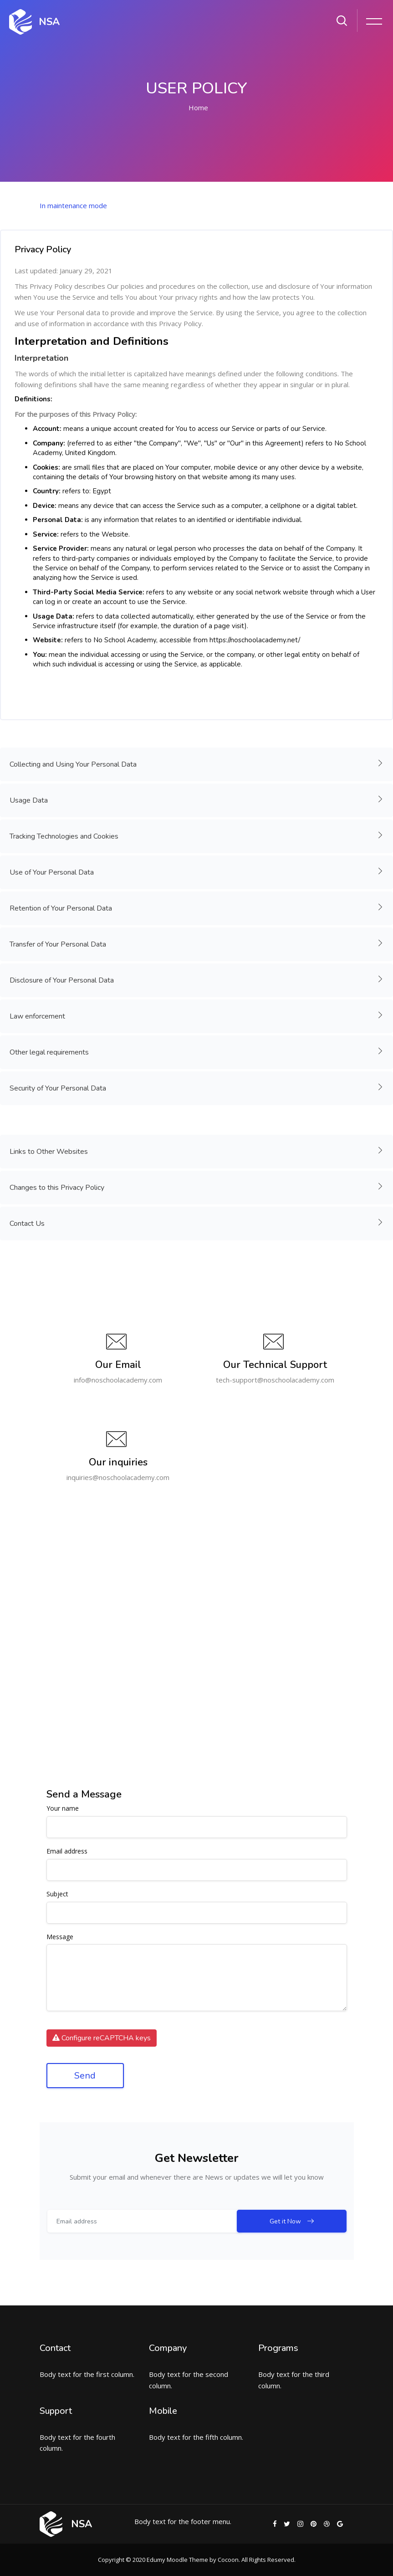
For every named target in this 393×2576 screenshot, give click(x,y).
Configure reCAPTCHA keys (101, 2038)
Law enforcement (197, 1015)
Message (59, 1937)
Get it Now (313, 2221)
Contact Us (197, 1223)
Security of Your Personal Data (197, 1087)
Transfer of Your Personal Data (197, 943)
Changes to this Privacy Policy (197, 1187)
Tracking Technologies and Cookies (197, 835)
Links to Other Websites (197, 1151)
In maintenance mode (73, 205)
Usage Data (197, 799)
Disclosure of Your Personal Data (197, 979)
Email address (66, 1851)
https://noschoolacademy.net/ (254, 640)
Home (198, 107)
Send (85, 2075)
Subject (57, 1894)
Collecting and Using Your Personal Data (197, 763)
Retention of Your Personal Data (197, 907)
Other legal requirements (197, 1051)
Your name (62, 1809)
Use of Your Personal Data (197, 871)
